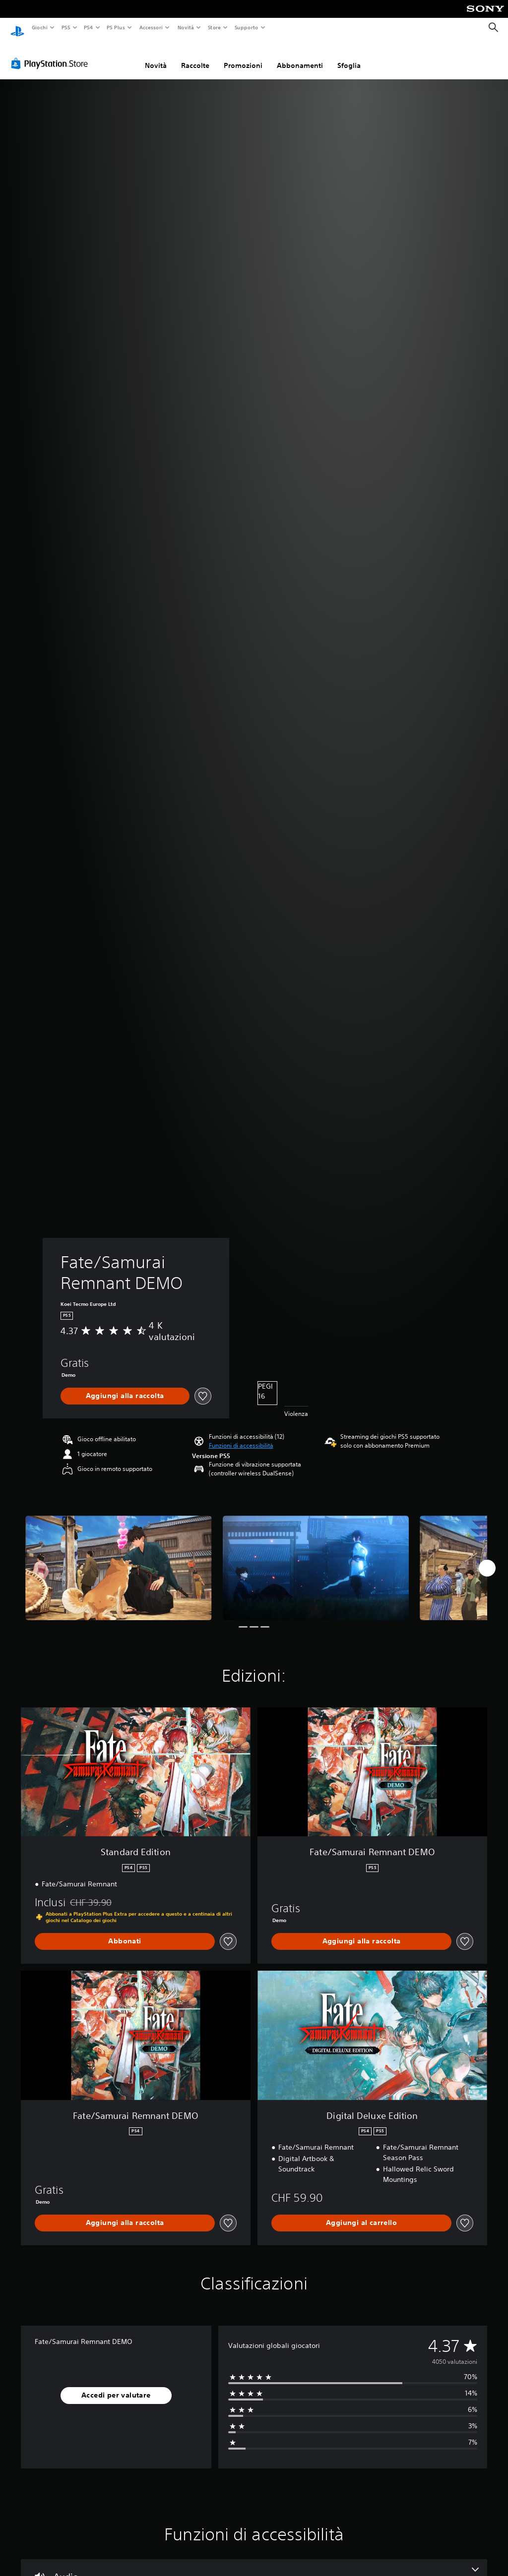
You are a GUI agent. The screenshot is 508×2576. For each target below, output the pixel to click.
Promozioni (243, 56)
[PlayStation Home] (17, 28)
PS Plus (116, 27)
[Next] (487, 1558)
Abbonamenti (300, 56)
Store (214, 27)
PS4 (89, 27)
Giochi (39, 27)
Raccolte (195, 56)
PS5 (66, 27)
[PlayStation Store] (51, 54)
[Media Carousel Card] (118, 1558)
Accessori (151, 27)
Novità (185, 27)
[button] (241, 1436)
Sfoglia (349, 56)
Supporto (246, 27)
